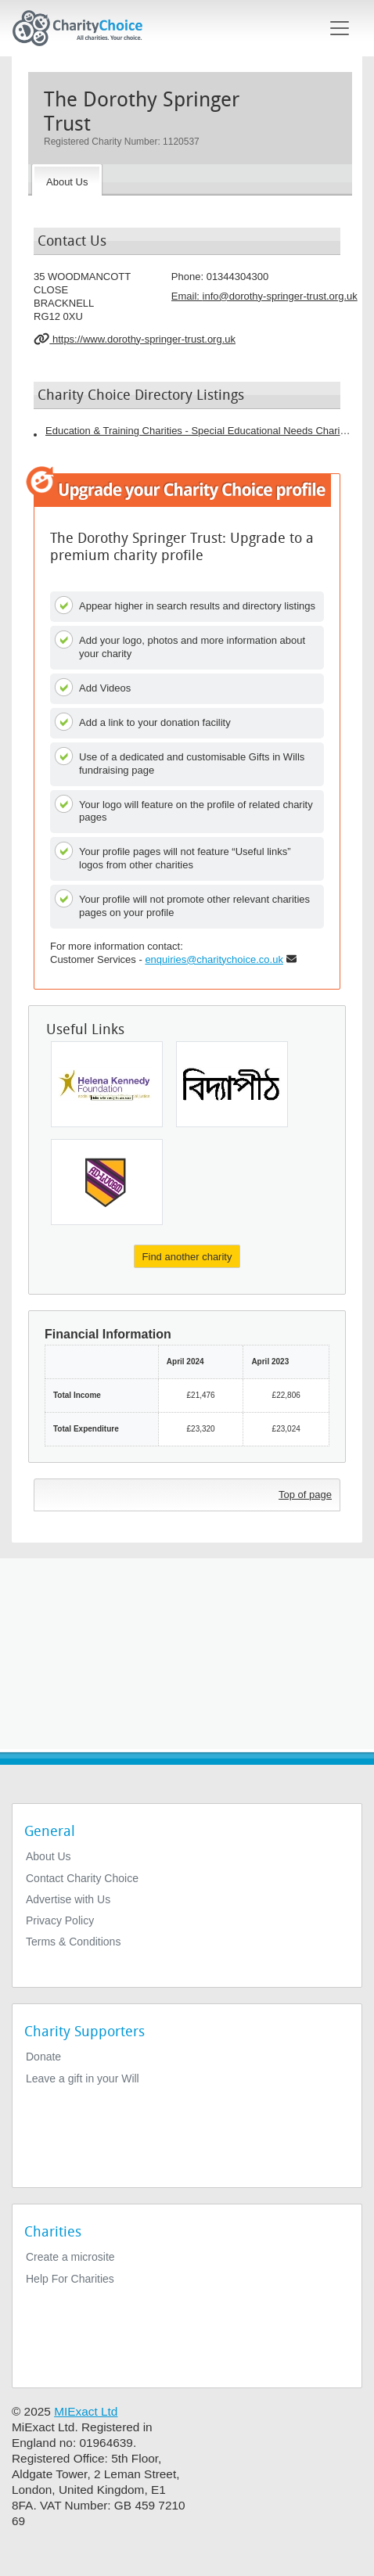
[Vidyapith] (232, 1084)
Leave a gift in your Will (82, 2078)
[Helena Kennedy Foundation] (107, 1084)
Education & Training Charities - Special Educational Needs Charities (198, 431)
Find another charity (187, 1257)
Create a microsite (70, 2257)
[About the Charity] (67, 180)
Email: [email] (264, 296)
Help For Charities (70, 2278)
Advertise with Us (68, 1899)
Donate (43, 2056)
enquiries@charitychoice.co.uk (214, 959)
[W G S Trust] (107, 1182)
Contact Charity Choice (82, 1878)
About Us (48, 1856)
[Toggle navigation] (339, 28)
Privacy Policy (60, 1920)
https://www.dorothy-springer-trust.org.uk (135, 338)
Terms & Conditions (73, 1941)
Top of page (305, 1494)
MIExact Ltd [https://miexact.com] (85, 2411)
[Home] (84, 28)
